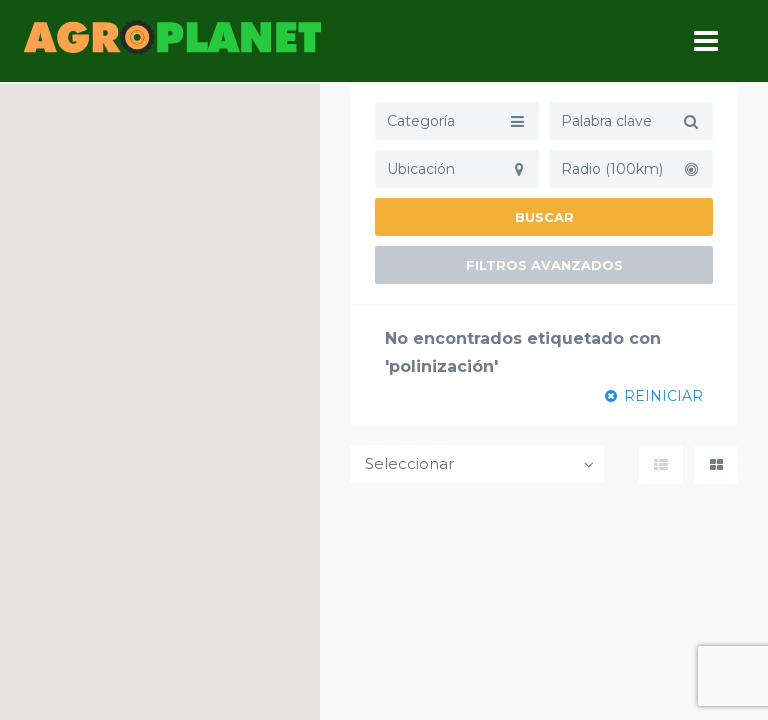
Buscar (544, 217)
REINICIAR (654, 396)
